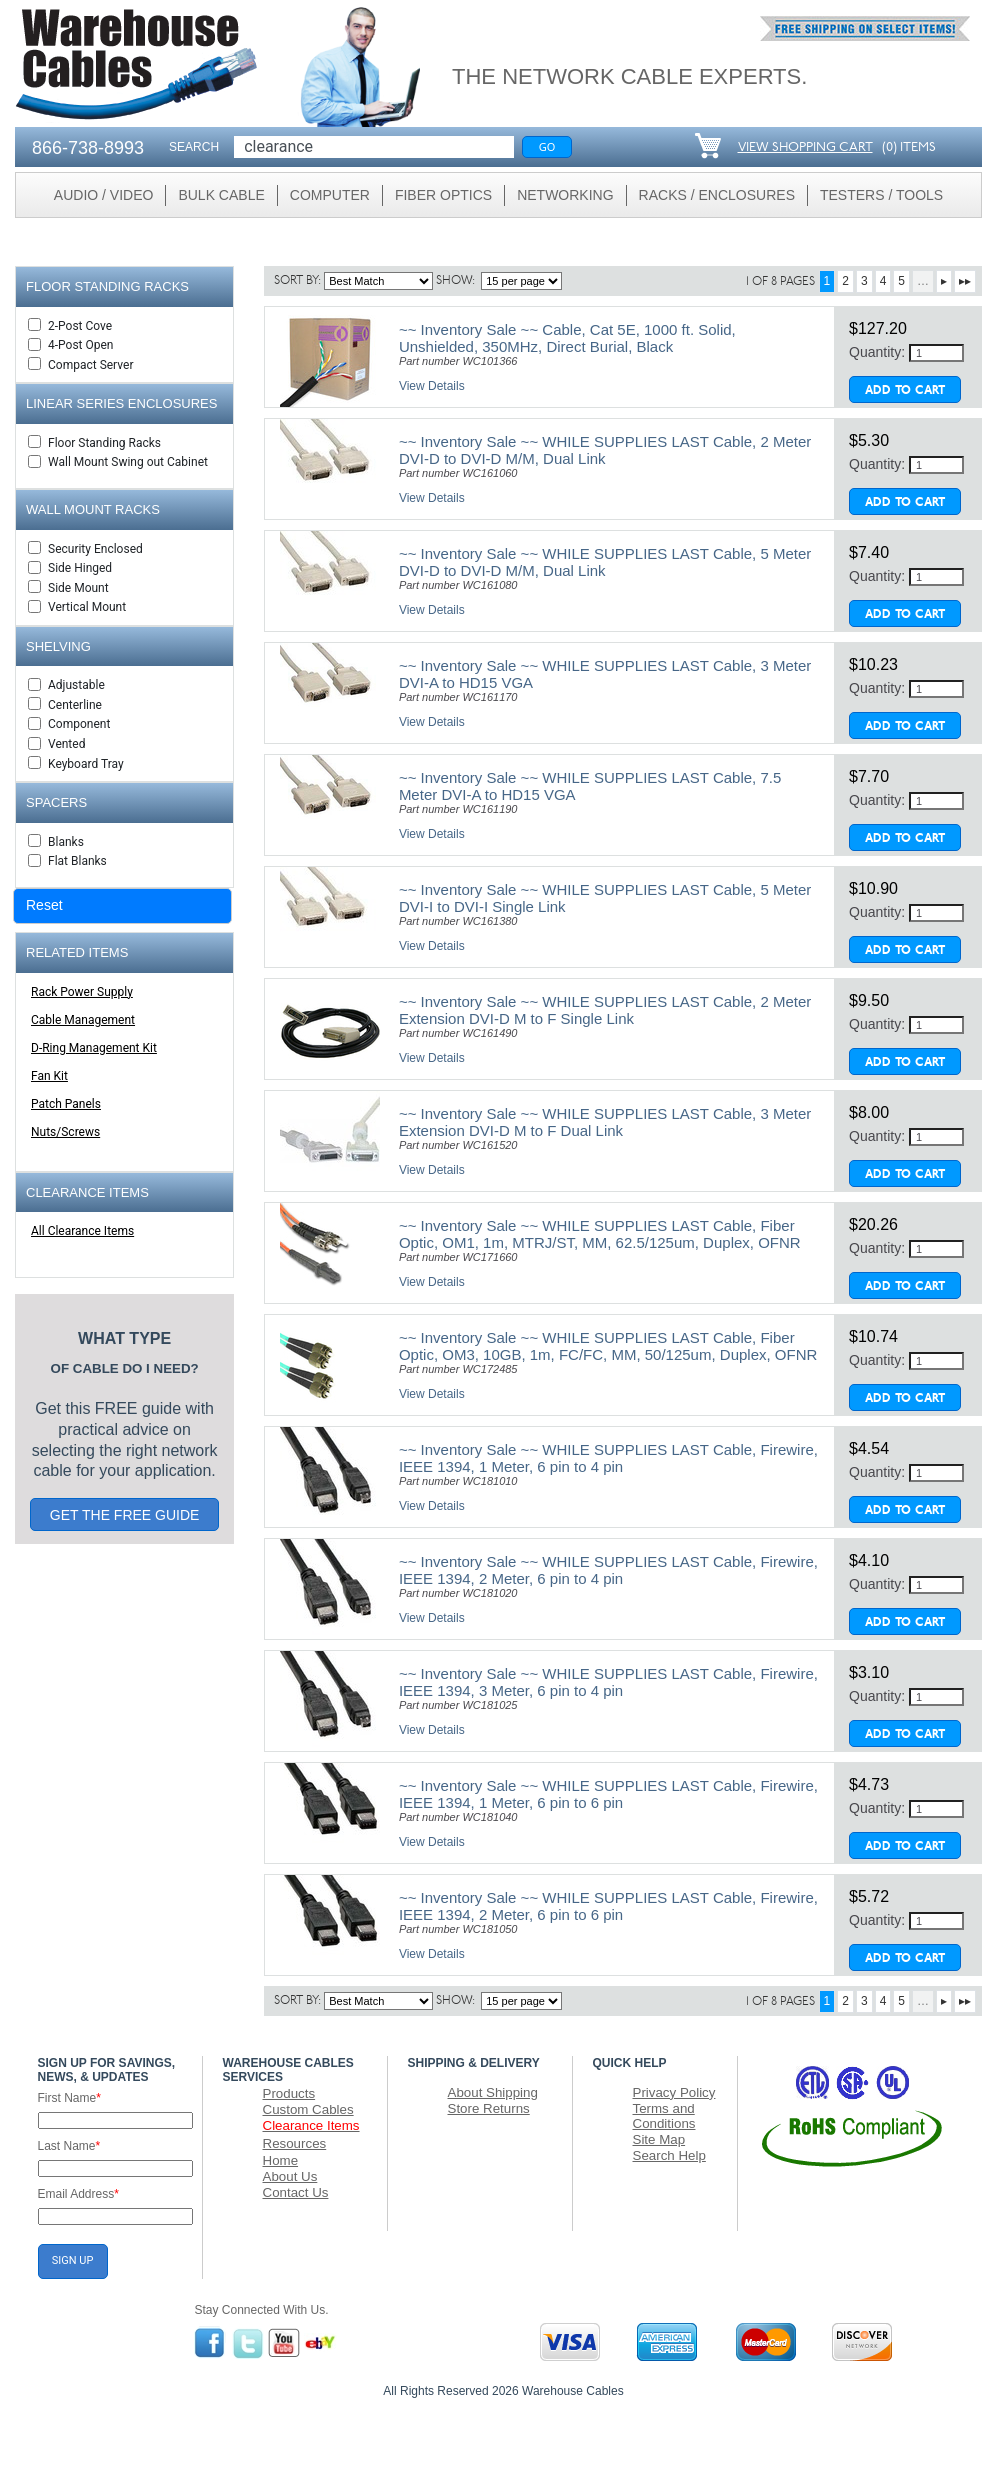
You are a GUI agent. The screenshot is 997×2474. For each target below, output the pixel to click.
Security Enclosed (95, 549)
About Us (290, 2176)
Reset (44, 905)
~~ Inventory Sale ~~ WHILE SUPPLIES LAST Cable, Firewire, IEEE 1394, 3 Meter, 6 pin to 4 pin (608, 1682)
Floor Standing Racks (104, 443)
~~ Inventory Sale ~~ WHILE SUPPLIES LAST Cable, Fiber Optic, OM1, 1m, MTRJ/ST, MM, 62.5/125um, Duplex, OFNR (600, 1234)
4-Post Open (80, 345)
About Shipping (493, 2092)
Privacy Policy (674, 2092)
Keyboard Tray (86, 764)
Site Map (659, 2139)
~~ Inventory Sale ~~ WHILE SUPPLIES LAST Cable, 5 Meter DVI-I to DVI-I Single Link (605, 898)
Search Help (669, 2155)
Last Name (69, 2146)
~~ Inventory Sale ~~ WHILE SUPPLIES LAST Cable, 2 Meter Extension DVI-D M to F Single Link (605, 1010)
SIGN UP (73, 2260)
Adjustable (76, 685)
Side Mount (78, 588)
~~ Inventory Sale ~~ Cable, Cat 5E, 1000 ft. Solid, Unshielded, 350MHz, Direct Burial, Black (567, 338)
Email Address (78, 2194)
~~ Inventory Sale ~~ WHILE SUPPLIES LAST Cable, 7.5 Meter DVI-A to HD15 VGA (590, 786)
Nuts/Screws (65, 1132)
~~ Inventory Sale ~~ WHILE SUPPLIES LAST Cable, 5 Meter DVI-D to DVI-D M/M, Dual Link (605, 562)
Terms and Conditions (664, 2116)
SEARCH (194, 147)
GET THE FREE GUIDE (125, 1515)
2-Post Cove (80, 326)
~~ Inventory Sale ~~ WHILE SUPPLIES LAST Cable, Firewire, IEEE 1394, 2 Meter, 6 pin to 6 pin (608, 1906)
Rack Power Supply (82, 992)
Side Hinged (80, 568)
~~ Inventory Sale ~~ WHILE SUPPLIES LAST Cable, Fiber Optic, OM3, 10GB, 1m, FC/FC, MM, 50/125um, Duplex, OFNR (608, 1346)
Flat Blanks (77, 861)
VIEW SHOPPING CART (805, 147)
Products (289, 2093)
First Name (69, 2098)
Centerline (75, 705)
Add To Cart (905, 391)
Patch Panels (66, 1104)
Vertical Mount (87, 607)
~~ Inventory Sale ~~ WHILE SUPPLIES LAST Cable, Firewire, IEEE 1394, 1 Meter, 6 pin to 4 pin (608, 1458)
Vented (66, 744)
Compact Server (90, 365)
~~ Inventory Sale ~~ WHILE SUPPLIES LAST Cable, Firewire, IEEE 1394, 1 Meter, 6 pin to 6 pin (608, 1794)
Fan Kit (49, 1076)
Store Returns (489, 2108)
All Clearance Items (82, 1231)
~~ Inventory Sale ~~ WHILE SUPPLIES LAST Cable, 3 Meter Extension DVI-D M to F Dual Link (605, 1122)
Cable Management (83, 1020)
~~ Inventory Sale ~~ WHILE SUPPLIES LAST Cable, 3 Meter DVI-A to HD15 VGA (605, 674)
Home (281, 2160)
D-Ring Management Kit (94, 1048)
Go (547, 146)
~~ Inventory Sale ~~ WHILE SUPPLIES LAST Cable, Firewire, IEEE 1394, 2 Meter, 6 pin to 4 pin (608, 1570)
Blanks (66, 842)
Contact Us (296, 2192)
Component (79, 724)
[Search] (374, 147)
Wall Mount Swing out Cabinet (128, 462)
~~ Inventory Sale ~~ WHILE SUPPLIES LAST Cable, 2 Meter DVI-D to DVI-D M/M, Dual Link (605, 450)
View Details (432, 386)
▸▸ (965, 281)
